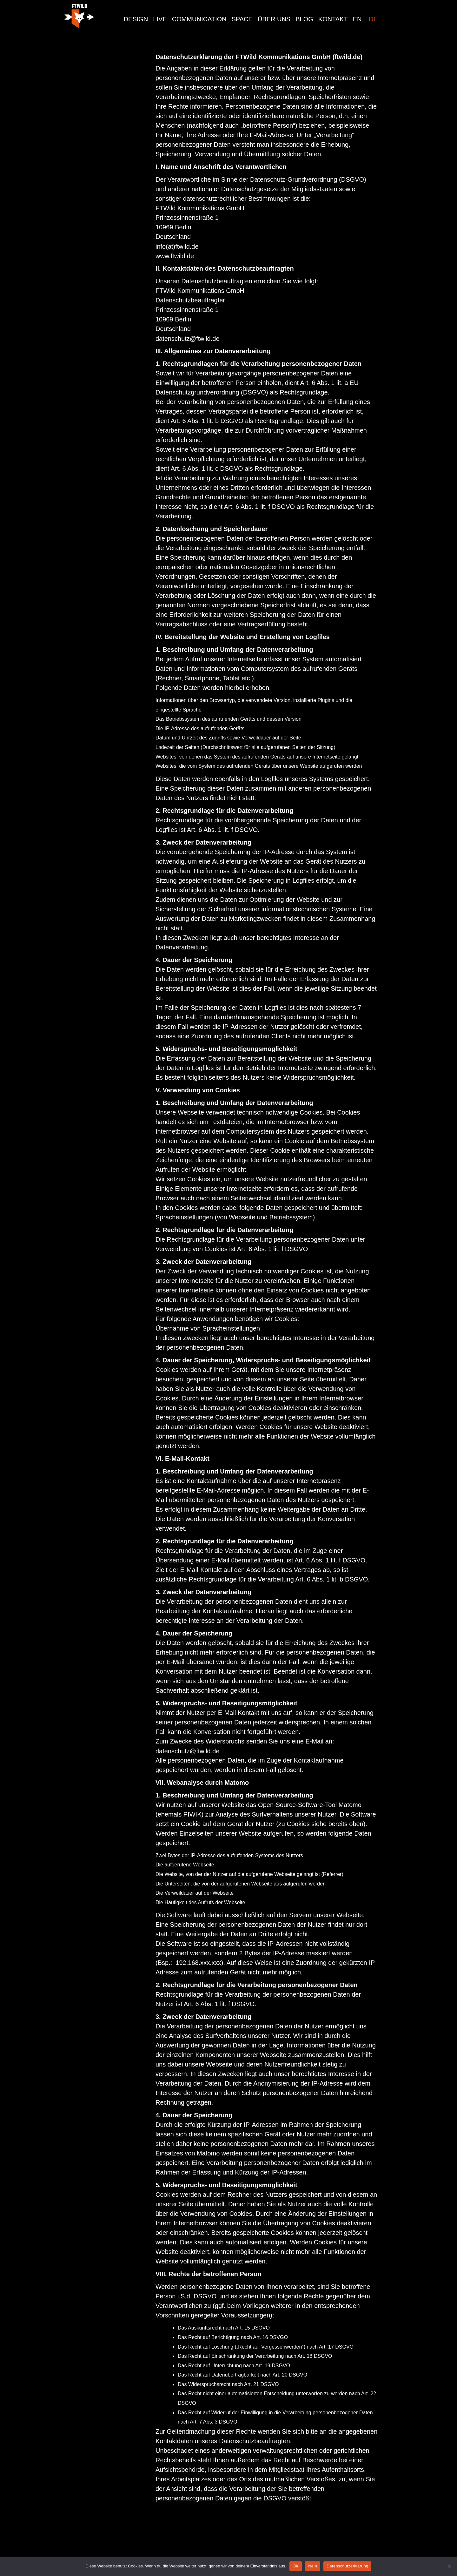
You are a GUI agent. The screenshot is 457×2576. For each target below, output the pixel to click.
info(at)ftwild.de (177, 246)
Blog (304, 19)
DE (373, 19)
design (136, 19)
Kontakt (333, 19)
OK (296, 2566)
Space (242, 19)
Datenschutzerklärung (347, 2566)
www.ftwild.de (175, 256)
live (160, 19)
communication (199, 19)
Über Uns (274, 19)
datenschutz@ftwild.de (188, 338)
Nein (312, 2566)
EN (357, 19)
